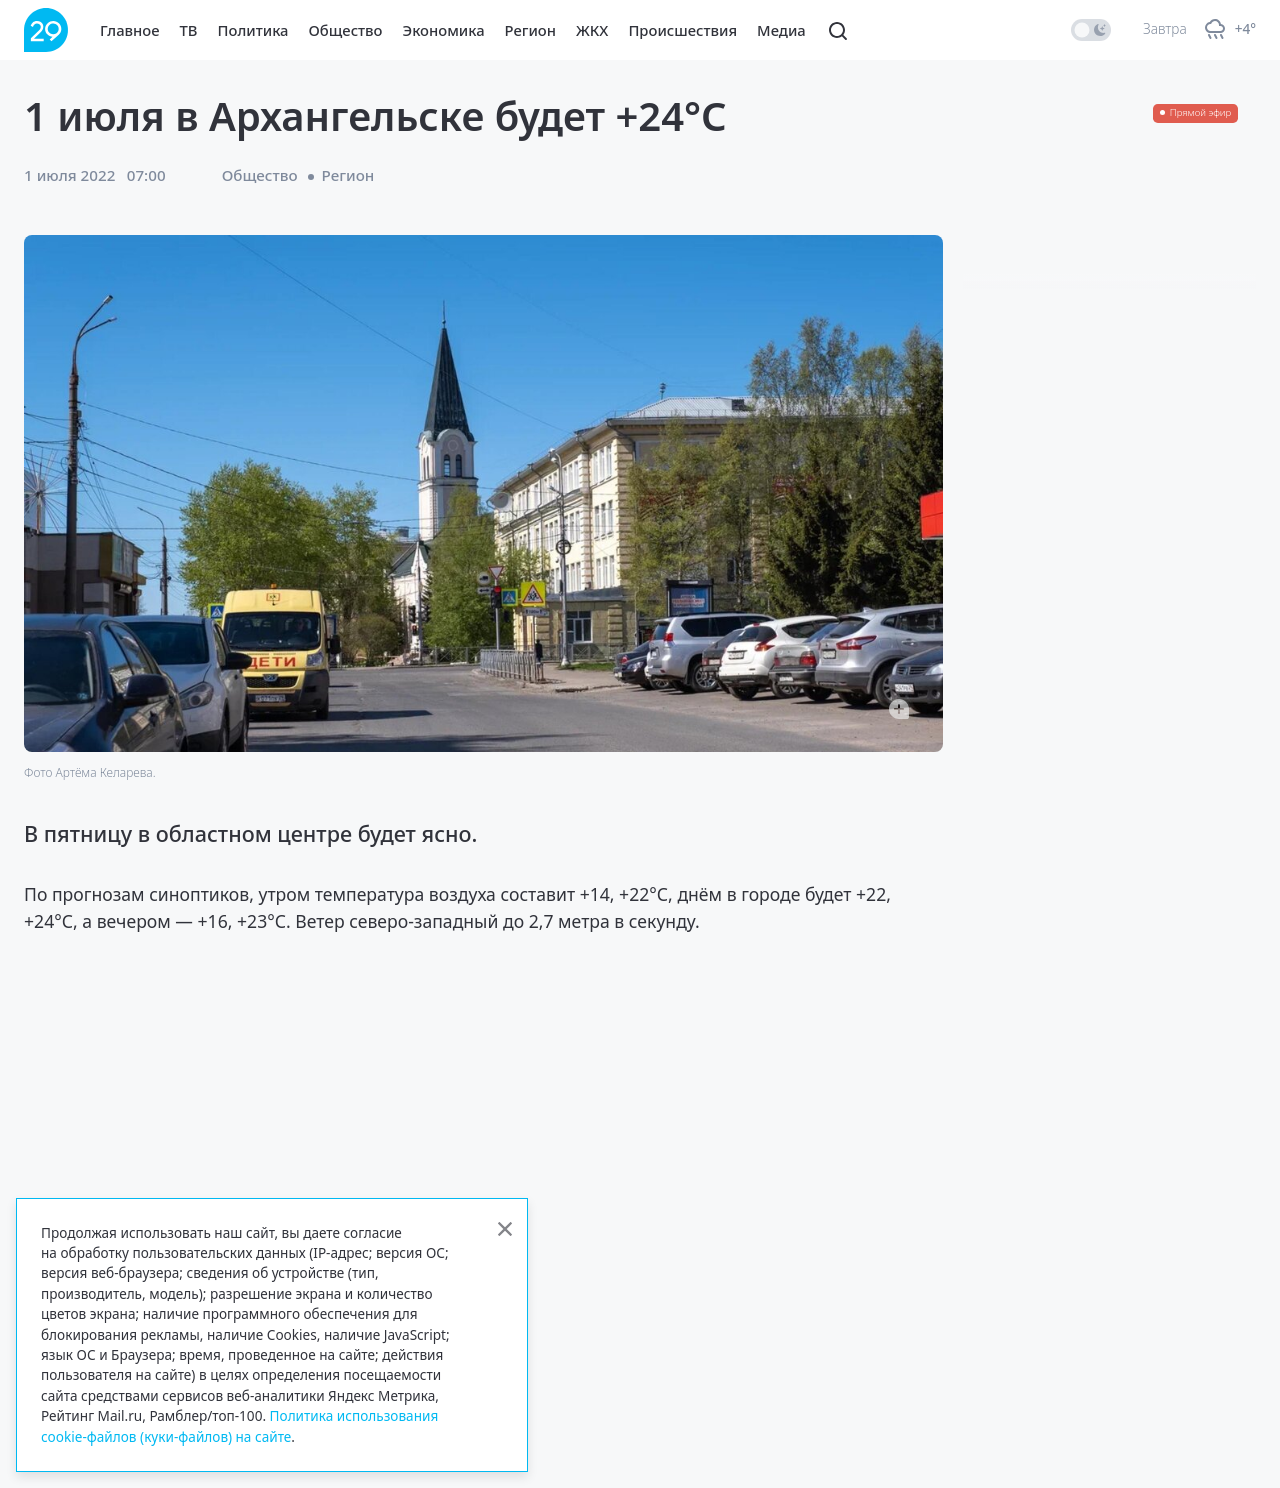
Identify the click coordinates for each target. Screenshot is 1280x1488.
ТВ (189, 30)
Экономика (444, 30)
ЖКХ (592, 30)
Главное (130, 30)
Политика (253, 30)
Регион (530, 30)
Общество (346, 30)
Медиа (781, 30)
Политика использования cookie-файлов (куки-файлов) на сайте (239, 1425)
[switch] (1091, 30)
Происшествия (682, 30)
